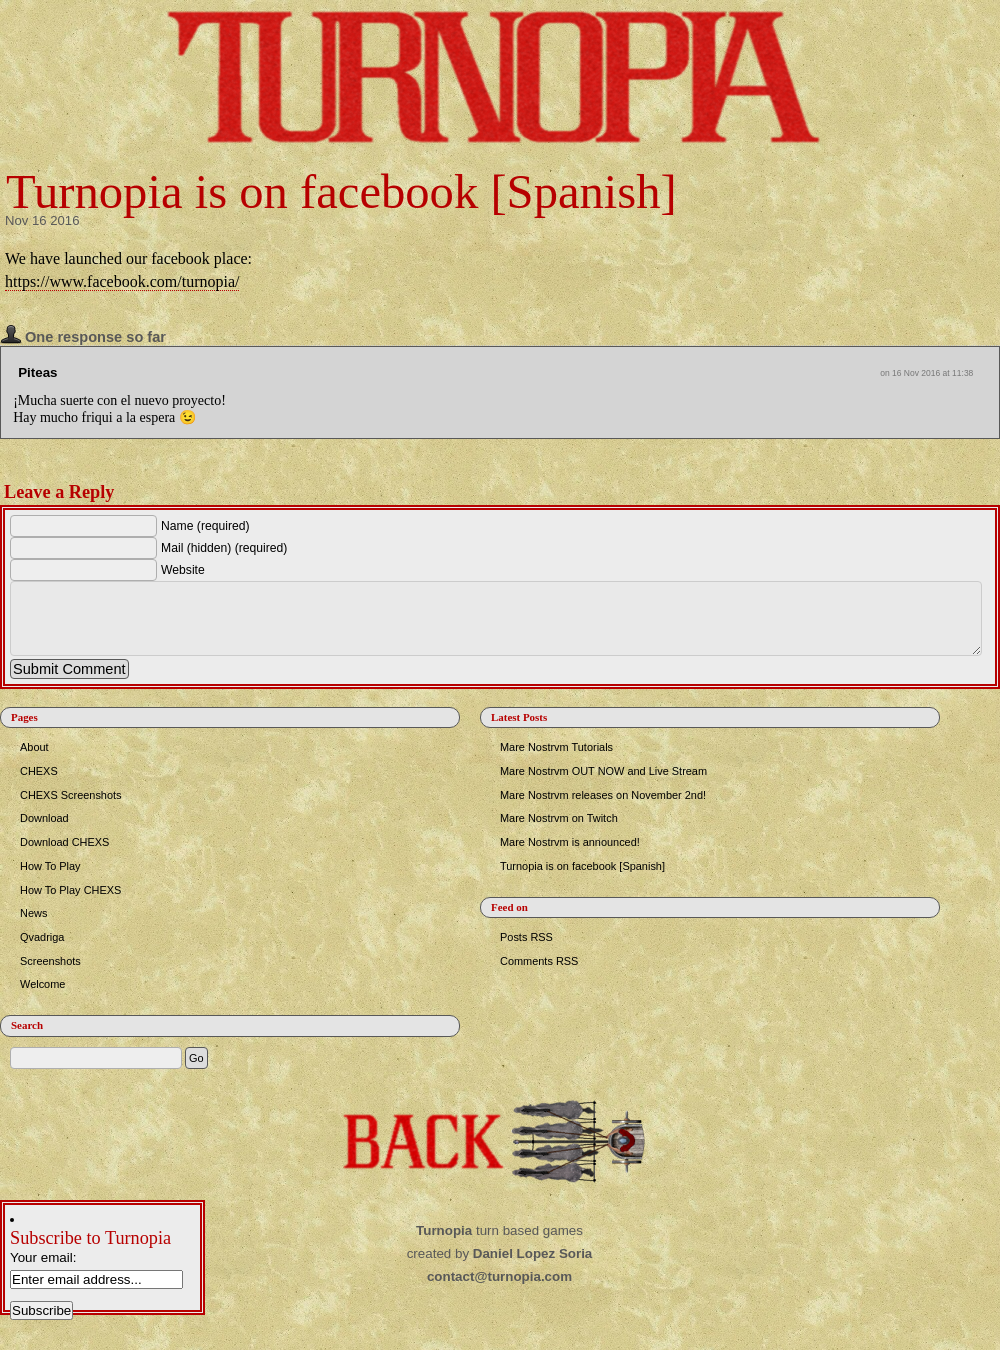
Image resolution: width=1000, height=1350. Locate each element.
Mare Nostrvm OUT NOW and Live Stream (603, 771)
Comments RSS (539, 961)
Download (44, 818)
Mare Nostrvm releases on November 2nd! (603, 795)
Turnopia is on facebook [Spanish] (341, 192)
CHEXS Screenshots (71, 795)
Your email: (43, 1257)
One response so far (95, 337)
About (34, 747)
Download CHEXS (64, 842)
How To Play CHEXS (70, 890)
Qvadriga (42, 937)
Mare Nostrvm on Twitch (559, 818)
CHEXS (39, 771)
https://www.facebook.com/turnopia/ (122, 281)
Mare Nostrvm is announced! (570, 842)
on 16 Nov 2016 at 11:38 (926, 373)
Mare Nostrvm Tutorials (556, 747)
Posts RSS (526, 937)
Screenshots (50, 961)
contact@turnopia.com (499, 1276)
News (33, 913)
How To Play (50, 866)
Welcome (42, 984)
